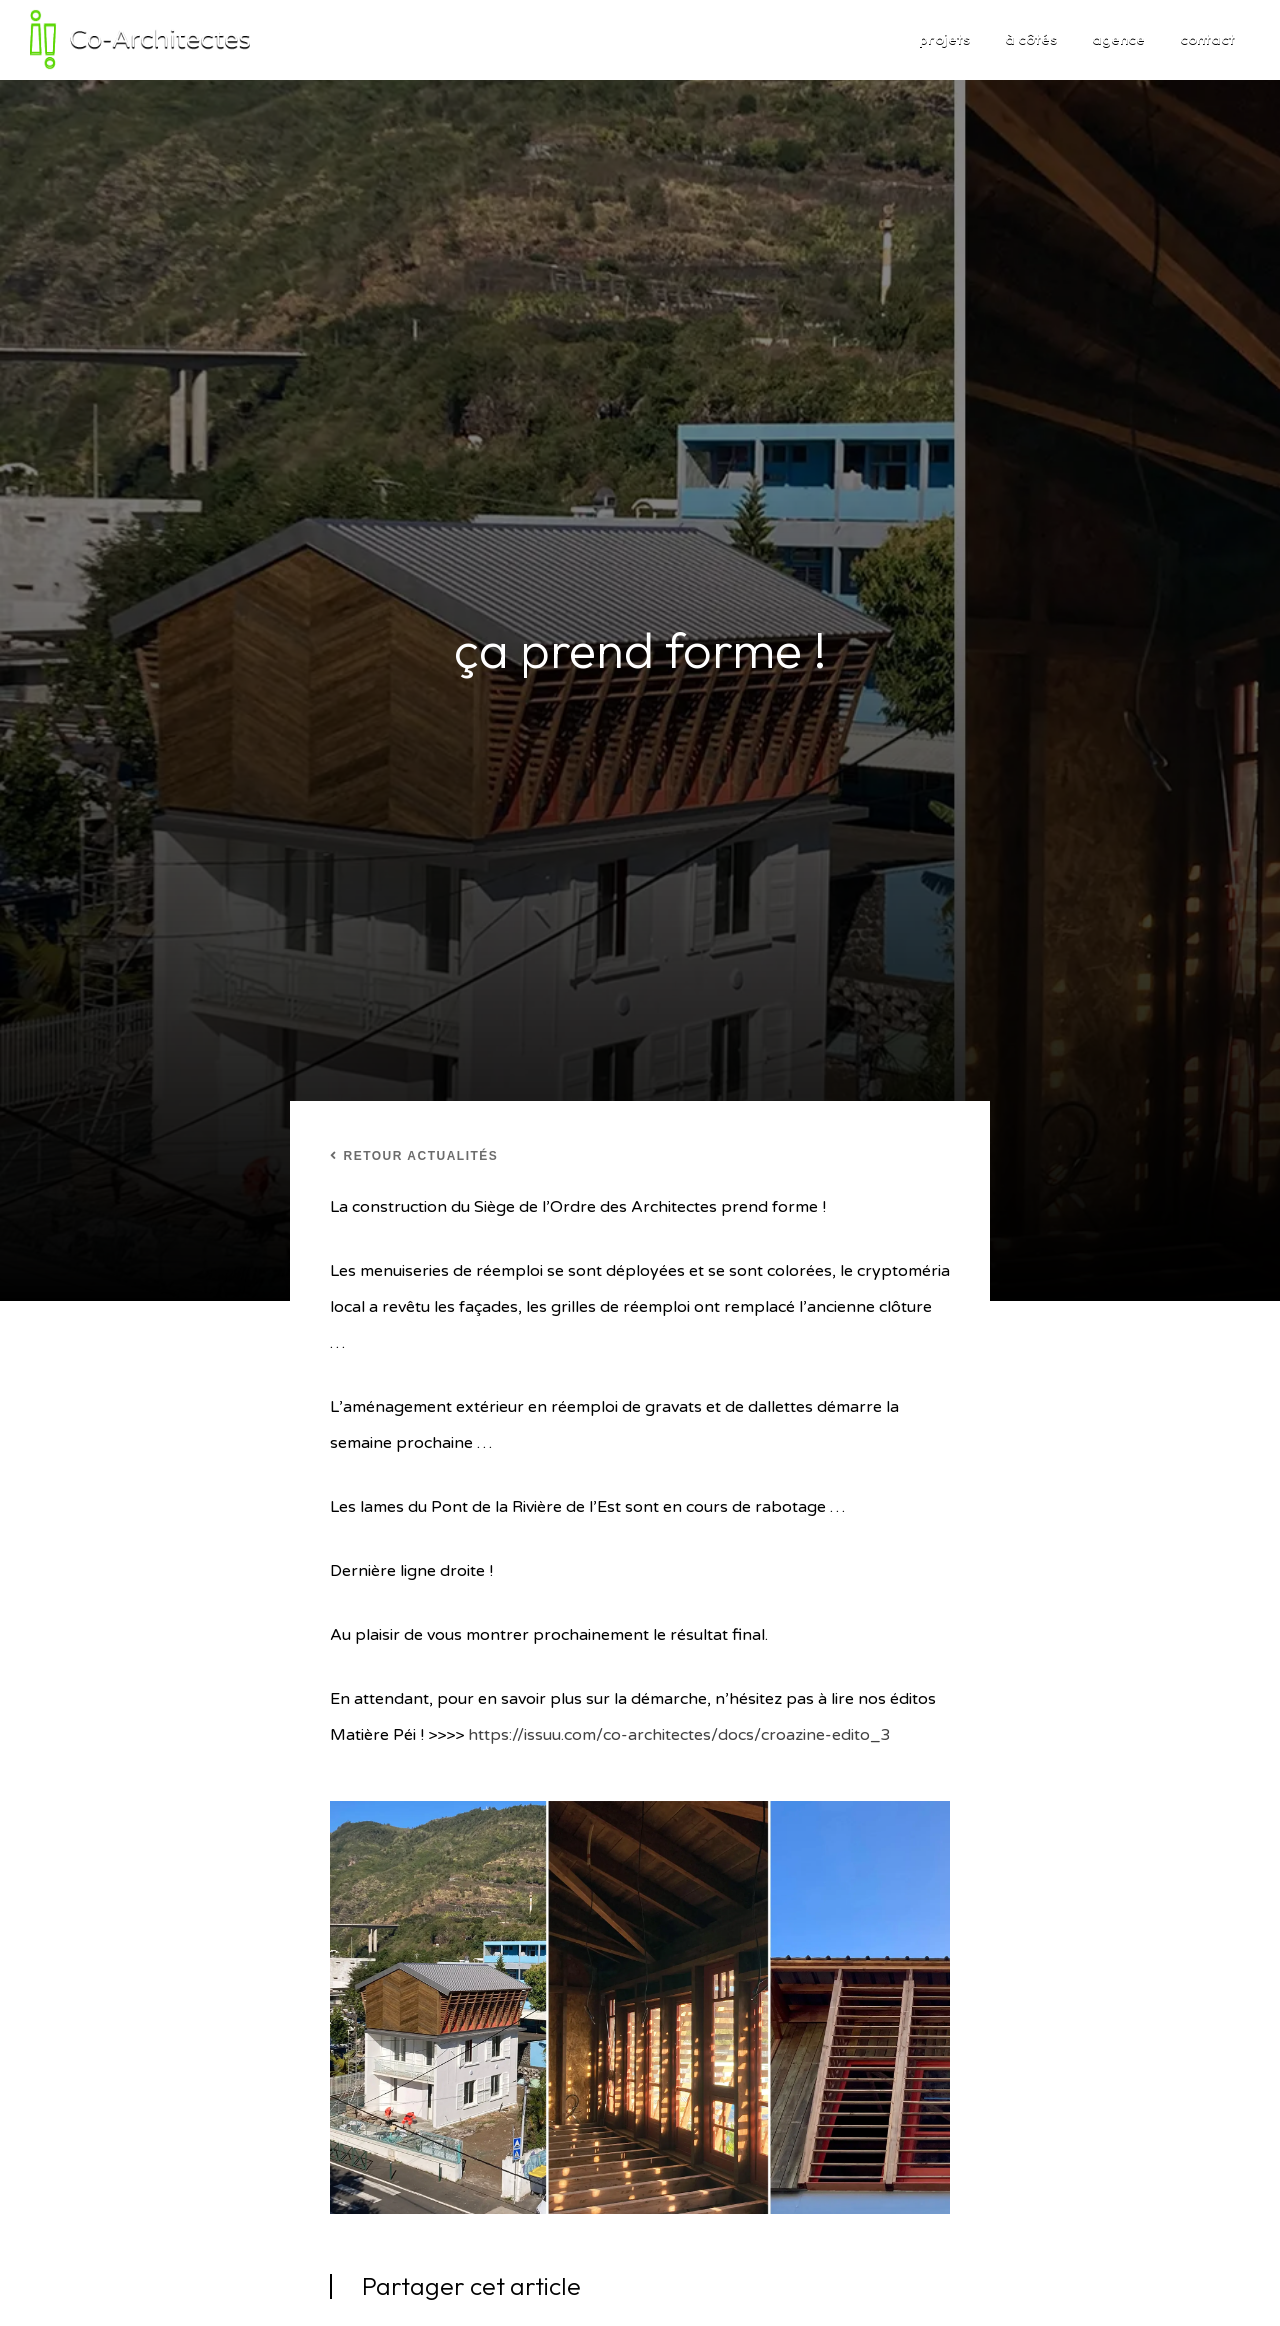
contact (1207, 38)
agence (1118, 38)
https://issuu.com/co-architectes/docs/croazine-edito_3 (679, 1735)
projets (944, 38)
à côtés (1031, 38)
